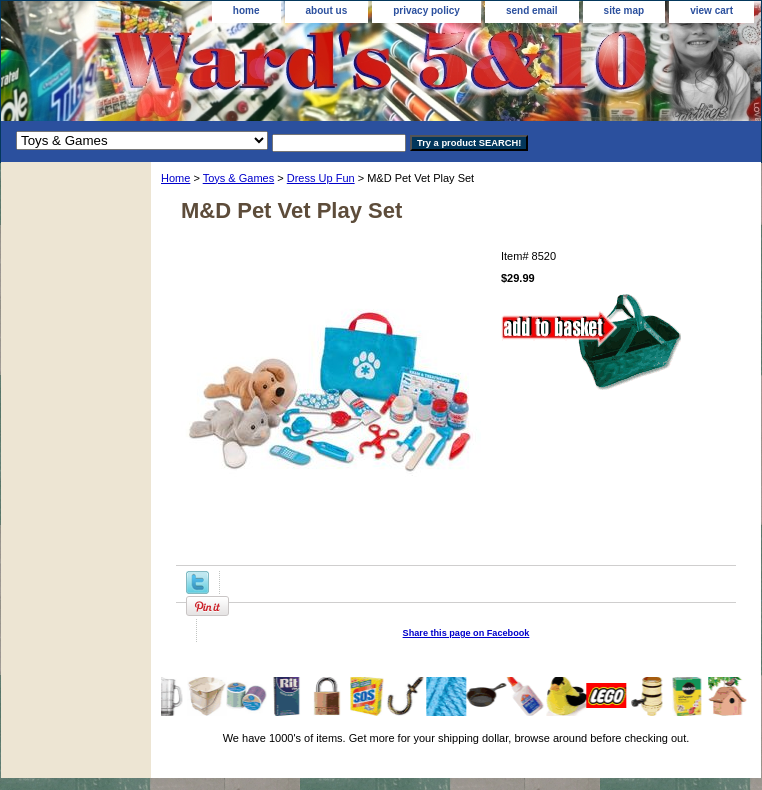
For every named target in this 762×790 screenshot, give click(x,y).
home (246, 10)
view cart (711, 10)
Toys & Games (239, 178)
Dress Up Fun (321, 178)
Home (175, 178)
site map (624, 10)
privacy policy (426, 10)
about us (327, 10)
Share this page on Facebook (466, 633)
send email (532, 10)
